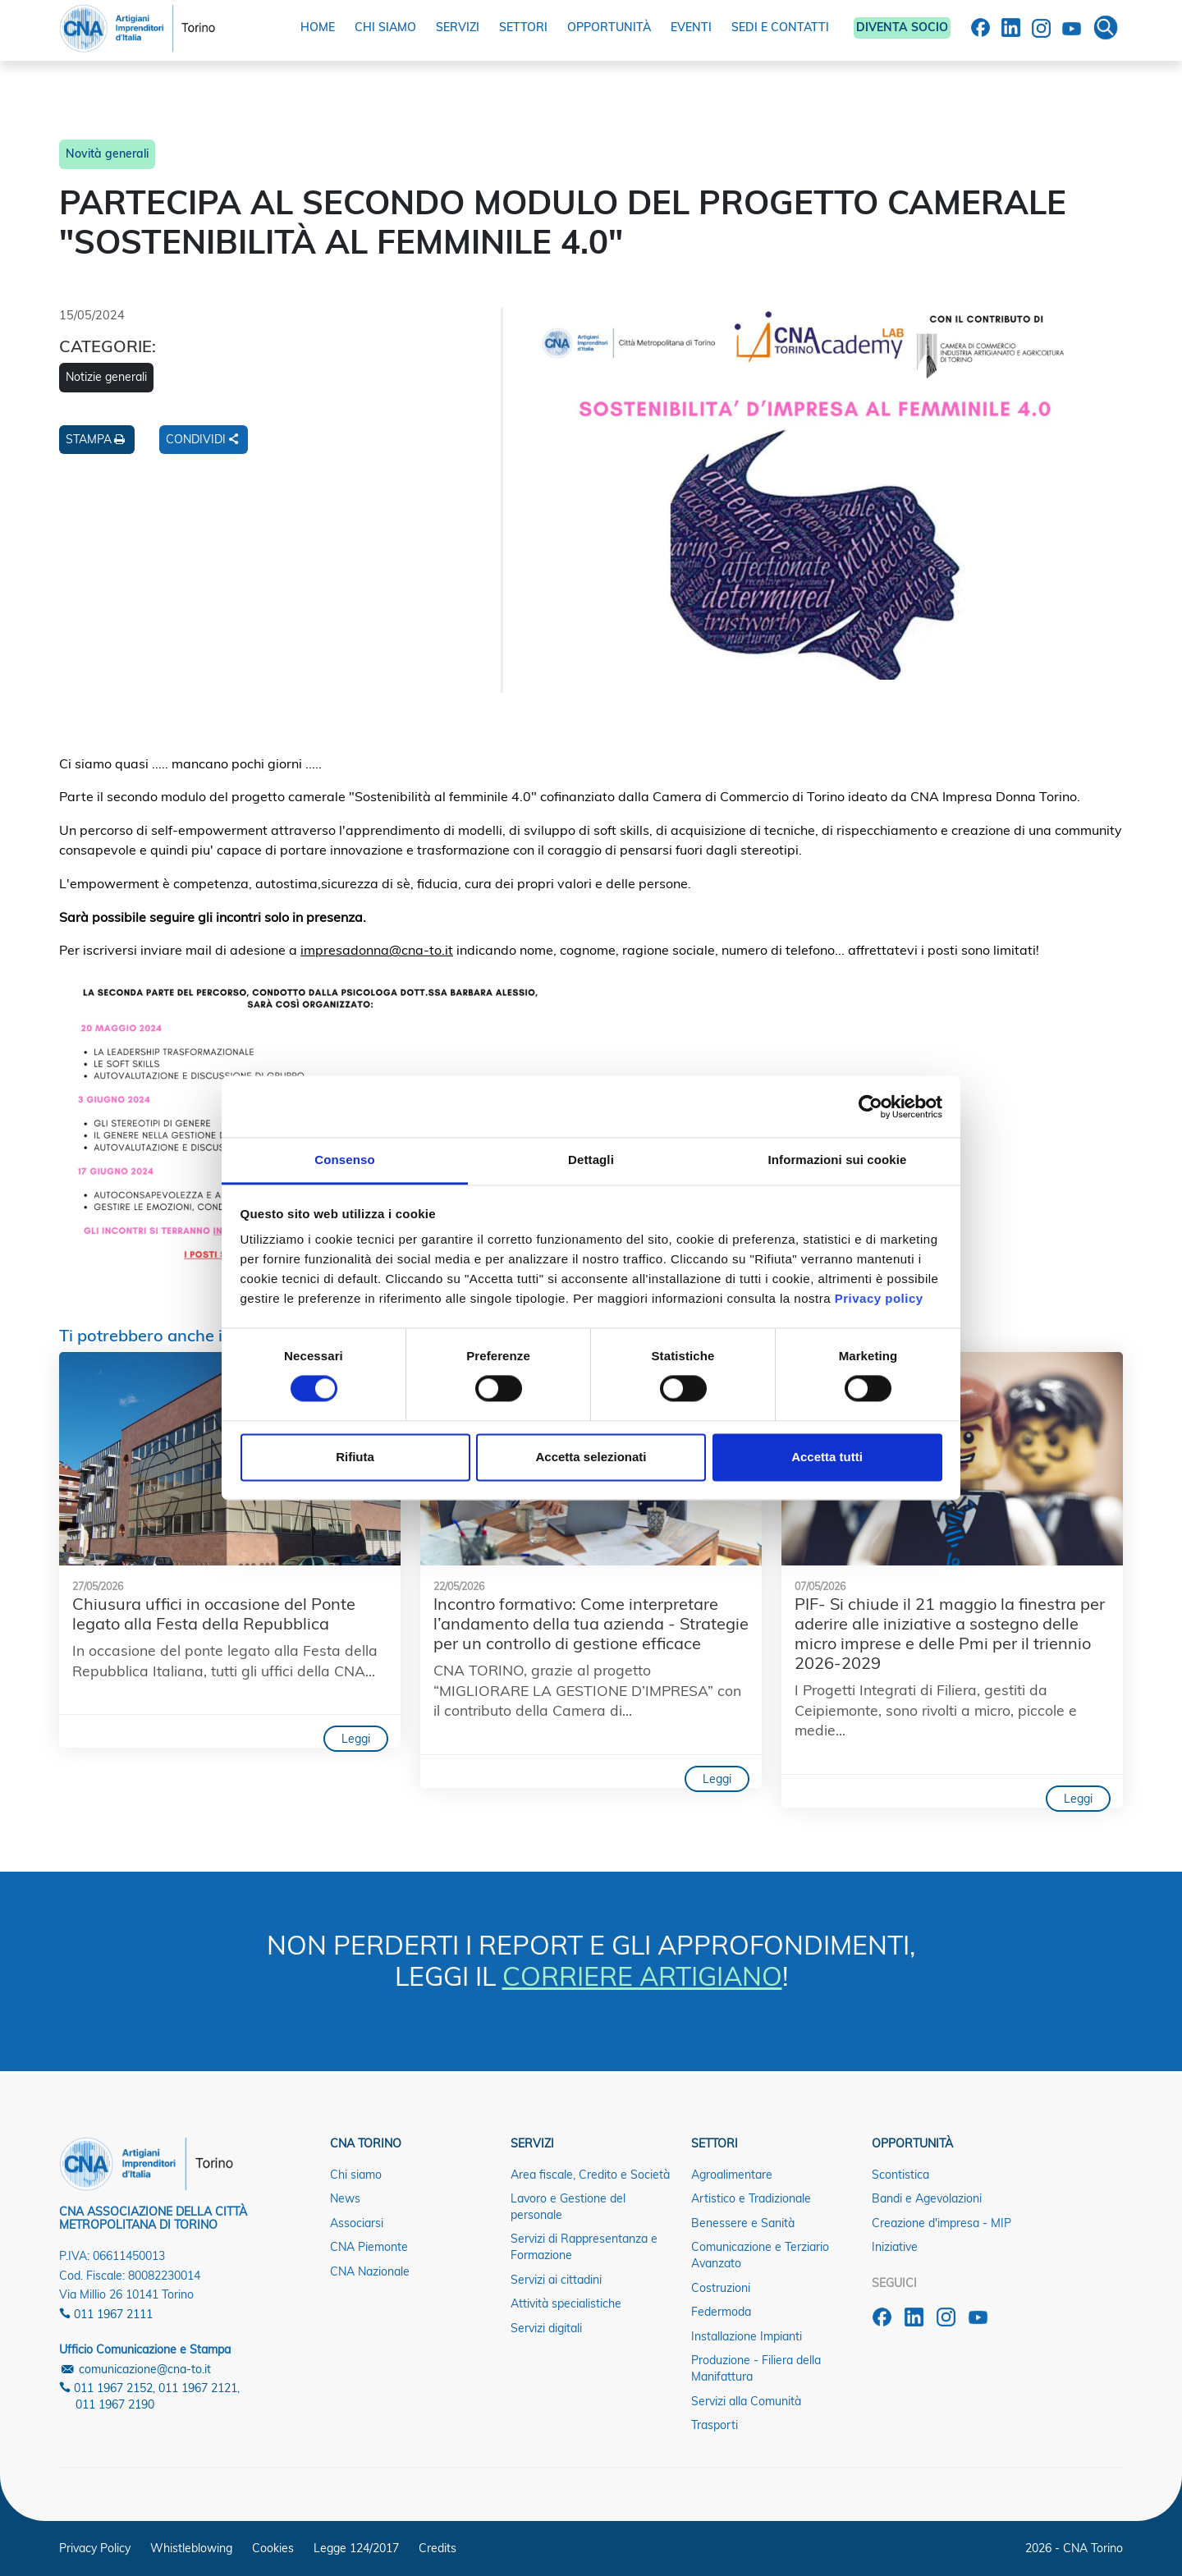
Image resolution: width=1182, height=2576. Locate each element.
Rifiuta (355, 1457)
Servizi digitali (546, 2328)
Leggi (355, 1738)
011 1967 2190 (115, 2404)
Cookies (273, 2548)
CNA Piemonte (369, 2246)
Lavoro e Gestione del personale (568, 2206)
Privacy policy (879, 1298)
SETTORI (523, 27)
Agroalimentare (731, 2174)
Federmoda (721, 2311)
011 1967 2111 (106, 2314)
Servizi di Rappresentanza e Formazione (584, 2246)
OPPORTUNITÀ (609, 27)
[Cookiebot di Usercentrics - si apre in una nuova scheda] (870, 1106)
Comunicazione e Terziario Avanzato (760, 2255)
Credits (437, 2548)
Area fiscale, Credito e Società (590, 2174)
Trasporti (714, 2425)
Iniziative (895, 2246)
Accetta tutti (827, 1457)
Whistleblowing (191, 2548)
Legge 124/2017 (356, 2548)
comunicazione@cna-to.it (135, 2369)
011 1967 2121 (197, 2388)
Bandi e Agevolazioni (927, 2198)
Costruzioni (720, 2287)
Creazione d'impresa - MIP (941, 2223)
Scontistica (900, 2174)
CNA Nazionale (370, 2271)
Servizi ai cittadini (556, 2279)
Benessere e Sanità (743, 2223)
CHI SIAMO (385, 27)
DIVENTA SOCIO (902, 27)
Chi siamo (356, 2174)
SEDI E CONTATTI (780, 27)
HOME (317, 27)
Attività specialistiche (566, 2303)
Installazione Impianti (746, 2336)
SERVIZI (457, 27)
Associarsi (356, 2223)
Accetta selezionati (590, 1457)
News (345, 2198)
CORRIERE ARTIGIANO (642, 1976)
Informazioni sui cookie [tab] (837, 1160)
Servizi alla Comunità (746, 2401)
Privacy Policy (95, 2548)
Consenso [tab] (344, 1160)
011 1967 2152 (106, 2388)
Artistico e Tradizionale (751, 2198)
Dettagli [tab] (591, 1160)
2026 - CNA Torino (1074, 2548)
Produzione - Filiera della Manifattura (756, 2368)
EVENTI (691, 27)
